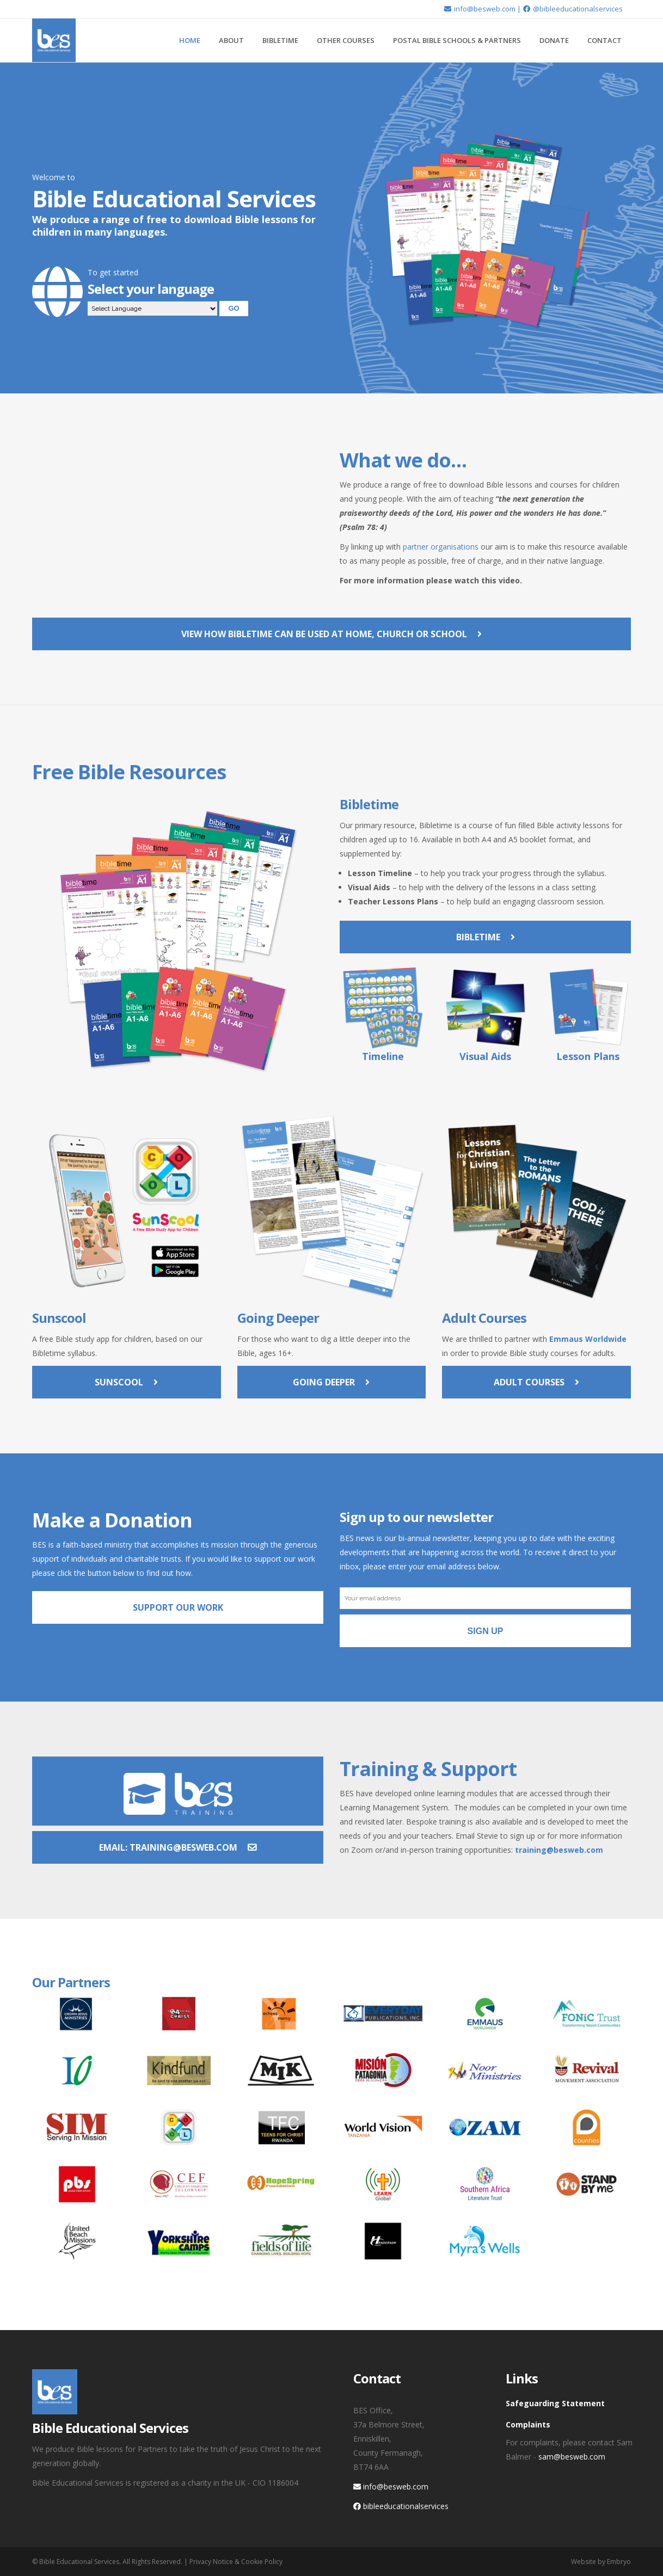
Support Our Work (178, 1607)
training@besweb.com (559, 1850)
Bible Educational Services (79, 2561)
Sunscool (126, 1382)
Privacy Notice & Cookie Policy (236, 2561)
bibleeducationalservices (401, 2506)
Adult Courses (536, 1382)
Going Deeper (331, 1382)
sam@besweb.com (571, 2456)
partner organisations (440, 546)
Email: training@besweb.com (177, 1847)
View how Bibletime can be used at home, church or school (331, 634)
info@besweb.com (479, 9)
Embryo (619, 2561)
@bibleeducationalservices (573, 9)
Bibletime (485, 937)
